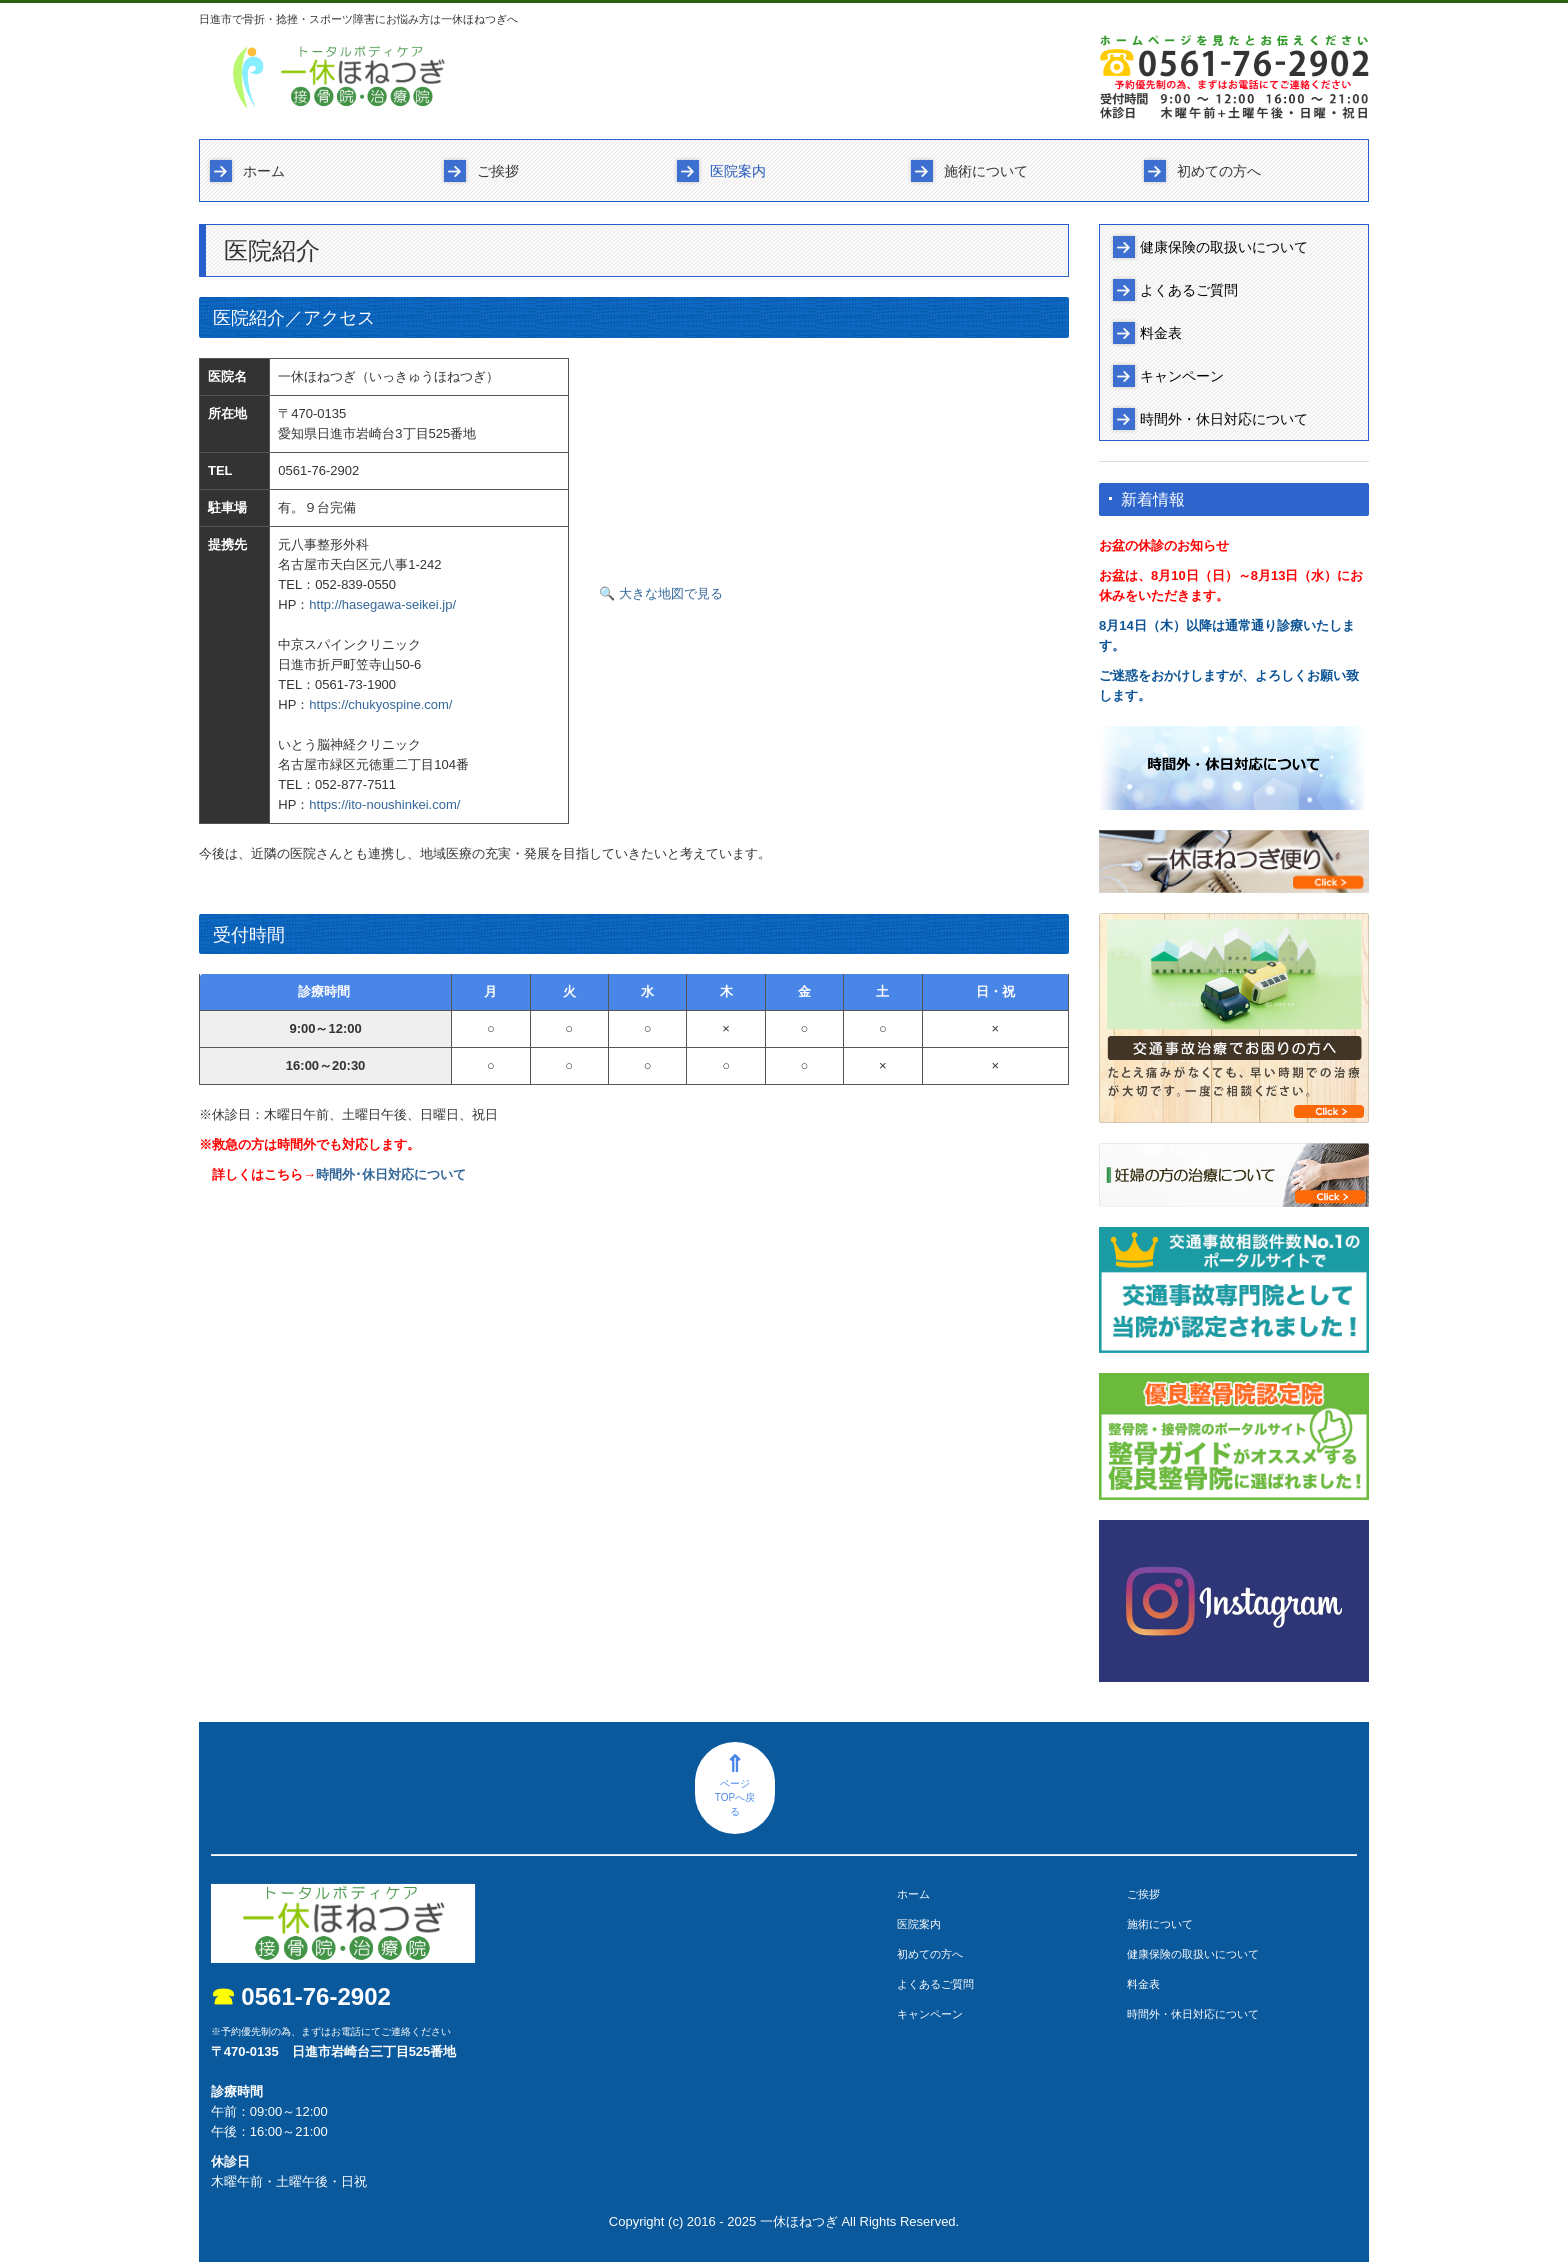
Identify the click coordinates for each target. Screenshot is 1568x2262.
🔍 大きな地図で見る (661, 593)
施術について (986, 171)
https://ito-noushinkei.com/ (384, 804)
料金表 (1161, 333)
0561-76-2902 (318, 470)
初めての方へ (1219, 171)
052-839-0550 (355, 584)
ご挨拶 (498, 171)
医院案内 (738, 171)
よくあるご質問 (1189, 290)
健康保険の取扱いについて (1224, 247)
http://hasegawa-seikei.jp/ (382, 604)
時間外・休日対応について (1224, 419)
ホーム (264, 171)
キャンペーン (1182, 376)
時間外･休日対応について (391, 1174)
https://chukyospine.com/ (380, 704)
